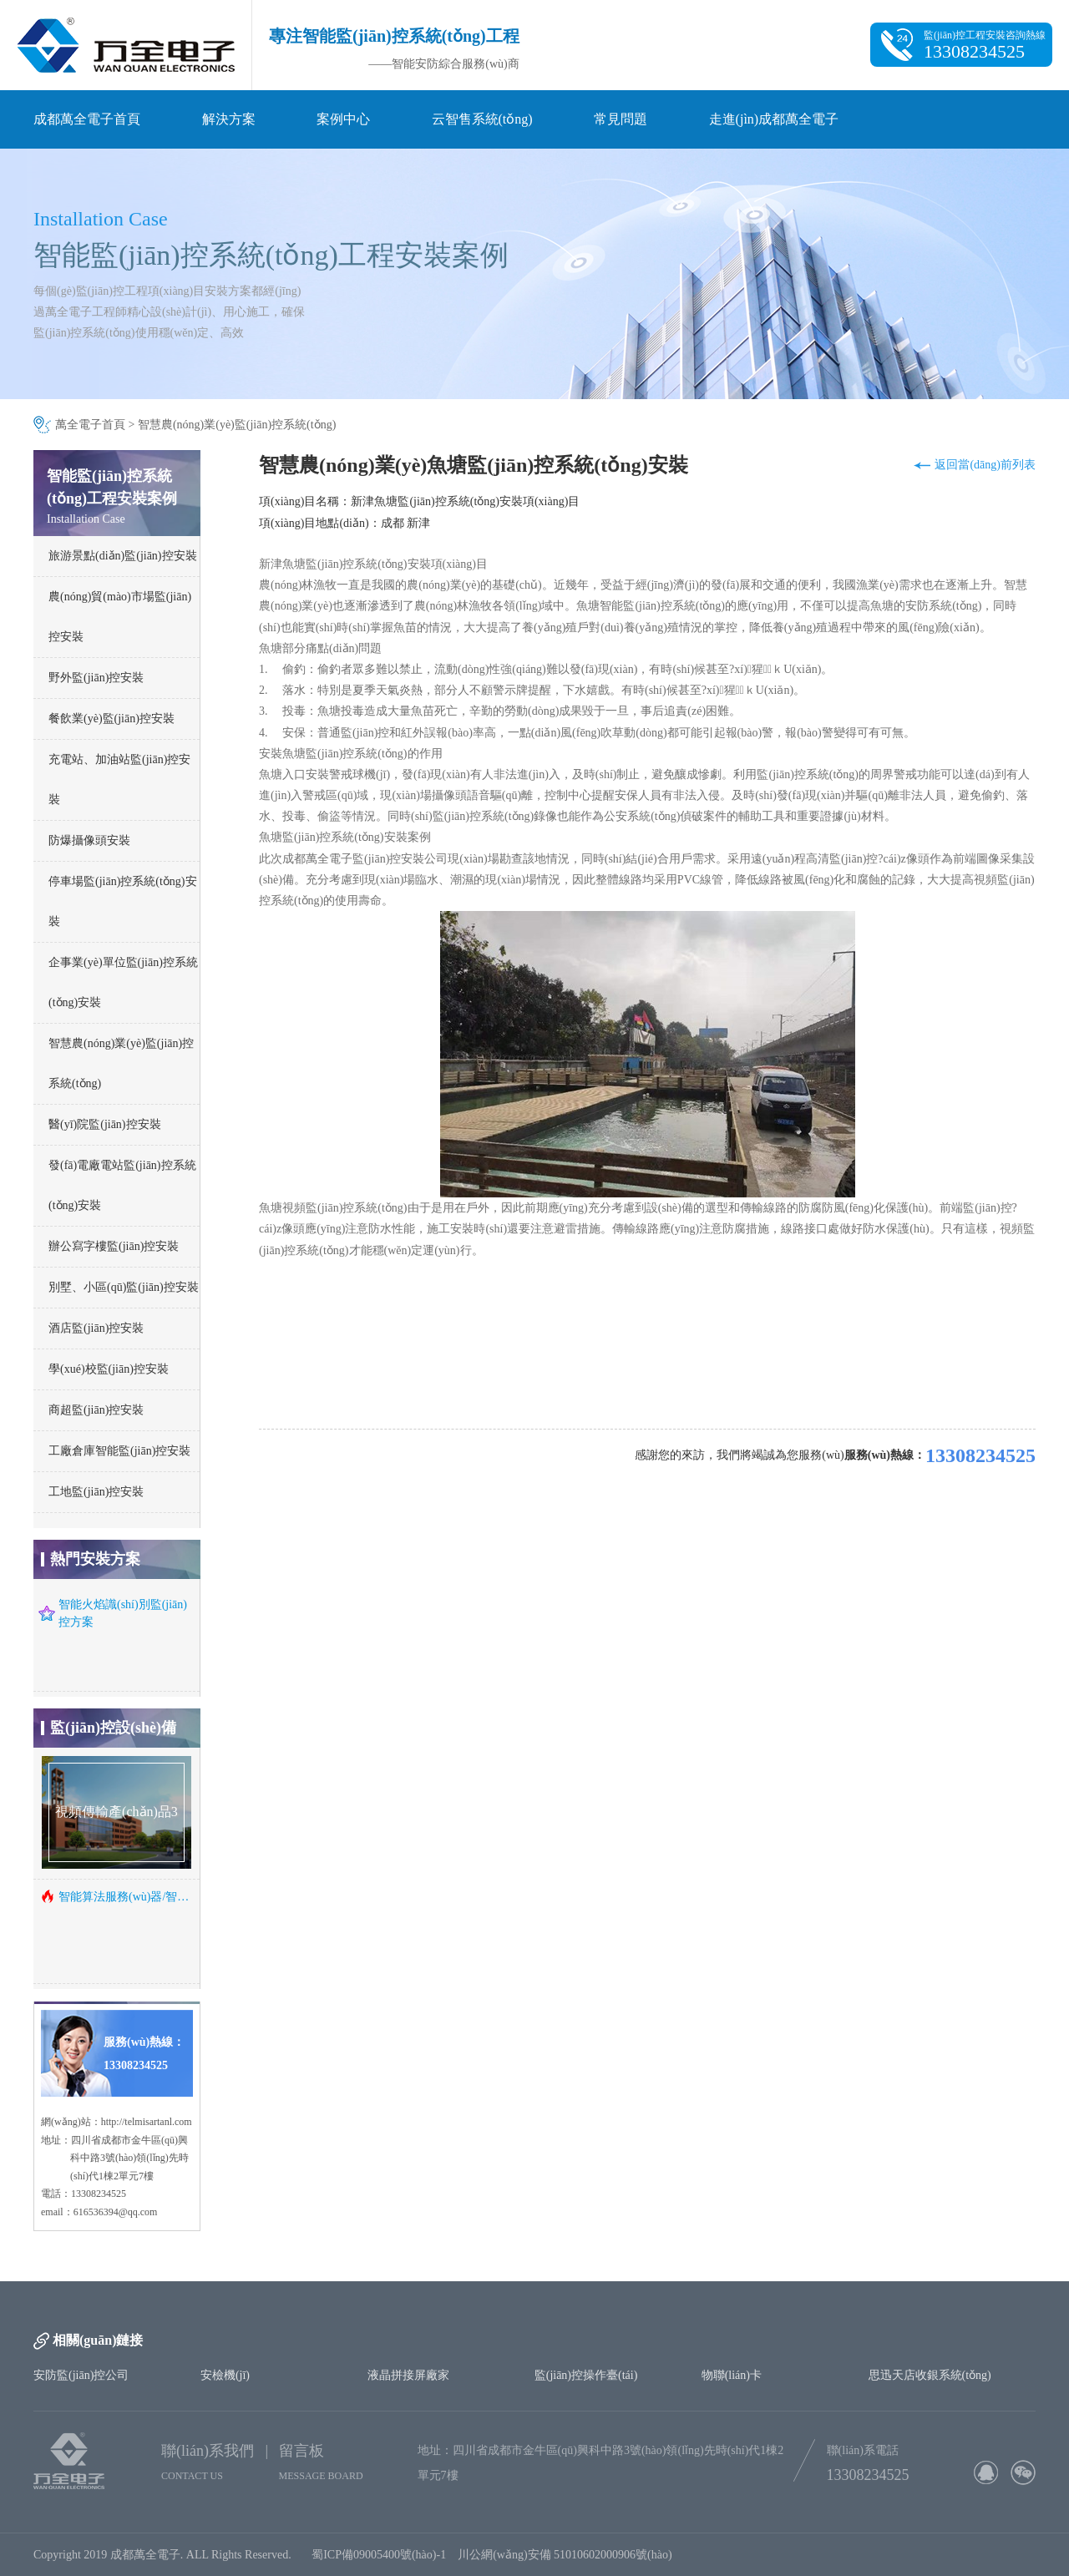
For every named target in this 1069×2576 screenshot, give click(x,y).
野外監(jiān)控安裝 (96, 677)
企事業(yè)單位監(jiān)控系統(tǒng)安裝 (123, 982)
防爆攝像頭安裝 (89, 840)
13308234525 (980, 1455)
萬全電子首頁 (90, 424)
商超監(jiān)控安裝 (96, 1410)
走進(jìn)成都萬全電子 (774, 119)
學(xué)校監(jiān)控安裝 (108, 1369)
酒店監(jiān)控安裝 (96, 1328)
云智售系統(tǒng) (482, 119)
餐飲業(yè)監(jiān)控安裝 (111, 718)
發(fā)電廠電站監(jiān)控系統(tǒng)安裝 (122, 1185)
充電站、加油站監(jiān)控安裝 (119, 779)
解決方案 (229, 119)
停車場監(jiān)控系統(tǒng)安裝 (122, 901)
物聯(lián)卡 (732, 2375)
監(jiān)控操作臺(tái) (586, 2375)
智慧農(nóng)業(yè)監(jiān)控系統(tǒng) (237, 424)
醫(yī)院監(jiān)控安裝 (104, 1124)
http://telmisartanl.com (146, 2122)
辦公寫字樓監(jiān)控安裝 (113, 1246)
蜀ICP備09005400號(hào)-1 (379, 2554)
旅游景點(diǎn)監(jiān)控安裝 (122, 555)
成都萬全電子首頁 (86, 119)
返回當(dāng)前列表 (985, 464)
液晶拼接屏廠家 (408, 2375)
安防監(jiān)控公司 (81, 2375)
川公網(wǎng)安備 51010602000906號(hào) (567, 2554)
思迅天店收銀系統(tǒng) (930, 2375)
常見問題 (620, 119)
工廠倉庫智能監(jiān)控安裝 (119, 1451)
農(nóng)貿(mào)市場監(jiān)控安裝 (119, 616)
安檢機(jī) (225, 2375)
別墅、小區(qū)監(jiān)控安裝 (123, 1287)
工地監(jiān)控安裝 (96, 1491)
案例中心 (343, 119)
